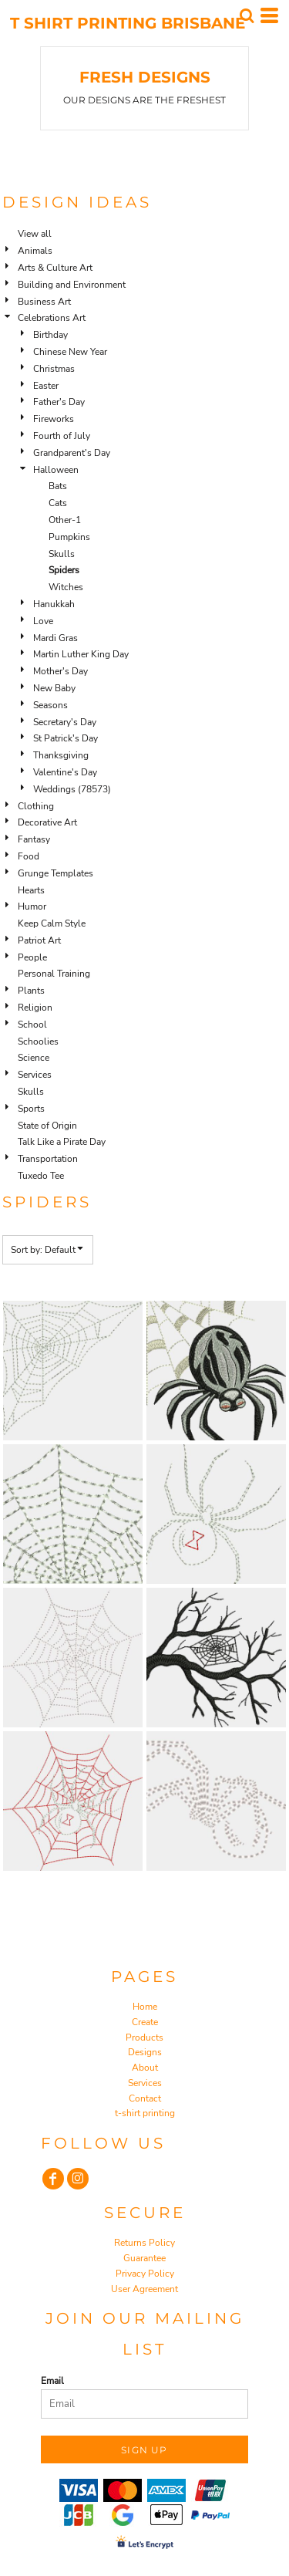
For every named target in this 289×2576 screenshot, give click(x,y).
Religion (35, 1007)
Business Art (44, 301)
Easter (46, 386)
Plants (31, 990)
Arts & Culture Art (55, 268)
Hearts (31, 890)
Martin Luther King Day (81, 654)
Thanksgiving (61, 755)
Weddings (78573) (72, 789)
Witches (66, 587)
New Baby (54, 688)
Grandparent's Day (71, 453)
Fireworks (53, 419)
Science (33, 1058)
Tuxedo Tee (41, 1176)
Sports (31, 1108)
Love (43, 621)
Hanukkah (54, 604)
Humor (32, 906)
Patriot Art (39, 940)
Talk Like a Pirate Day (62, 1142)
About (145, 2067)
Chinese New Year (70, 352)
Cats (58, 503)
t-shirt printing (145, 2113)
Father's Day (59, 402)
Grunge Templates (55, 873)
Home (145, 2006)
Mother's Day (60, 671)
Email (52, 2381)
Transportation (48, 1159)
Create (145, 2022)
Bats (58, 486)
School (32, 1024)
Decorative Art (47, 822)
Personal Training (54, 973)
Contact (145, 2098)
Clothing (36, 806)
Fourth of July (61, 436)
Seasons (50, 705)
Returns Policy (144, 2243)
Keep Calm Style (52, 923)
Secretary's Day (64, 722)
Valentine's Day (65, 772)
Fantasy (34, 839)
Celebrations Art (52, 318)
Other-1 (65, 520)
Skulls (62, 554)
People (32, 957)
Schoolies (38, 1041)
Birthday (50, 335)
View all (35, 234)
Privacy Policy (145, 2273)
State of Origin (47, 1125)
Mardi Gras (55, 638)
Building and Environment (72, 285)
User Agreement (144, 2289)
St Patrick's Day (65, 738)
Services (35, 1075)
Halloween (56, 470)
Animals (35, 251)
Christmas (54, 369)
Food (28, 856)
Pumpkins (69, 537)
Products (144, 2037)
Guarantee (144, 2258)
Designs (145, 2052)
